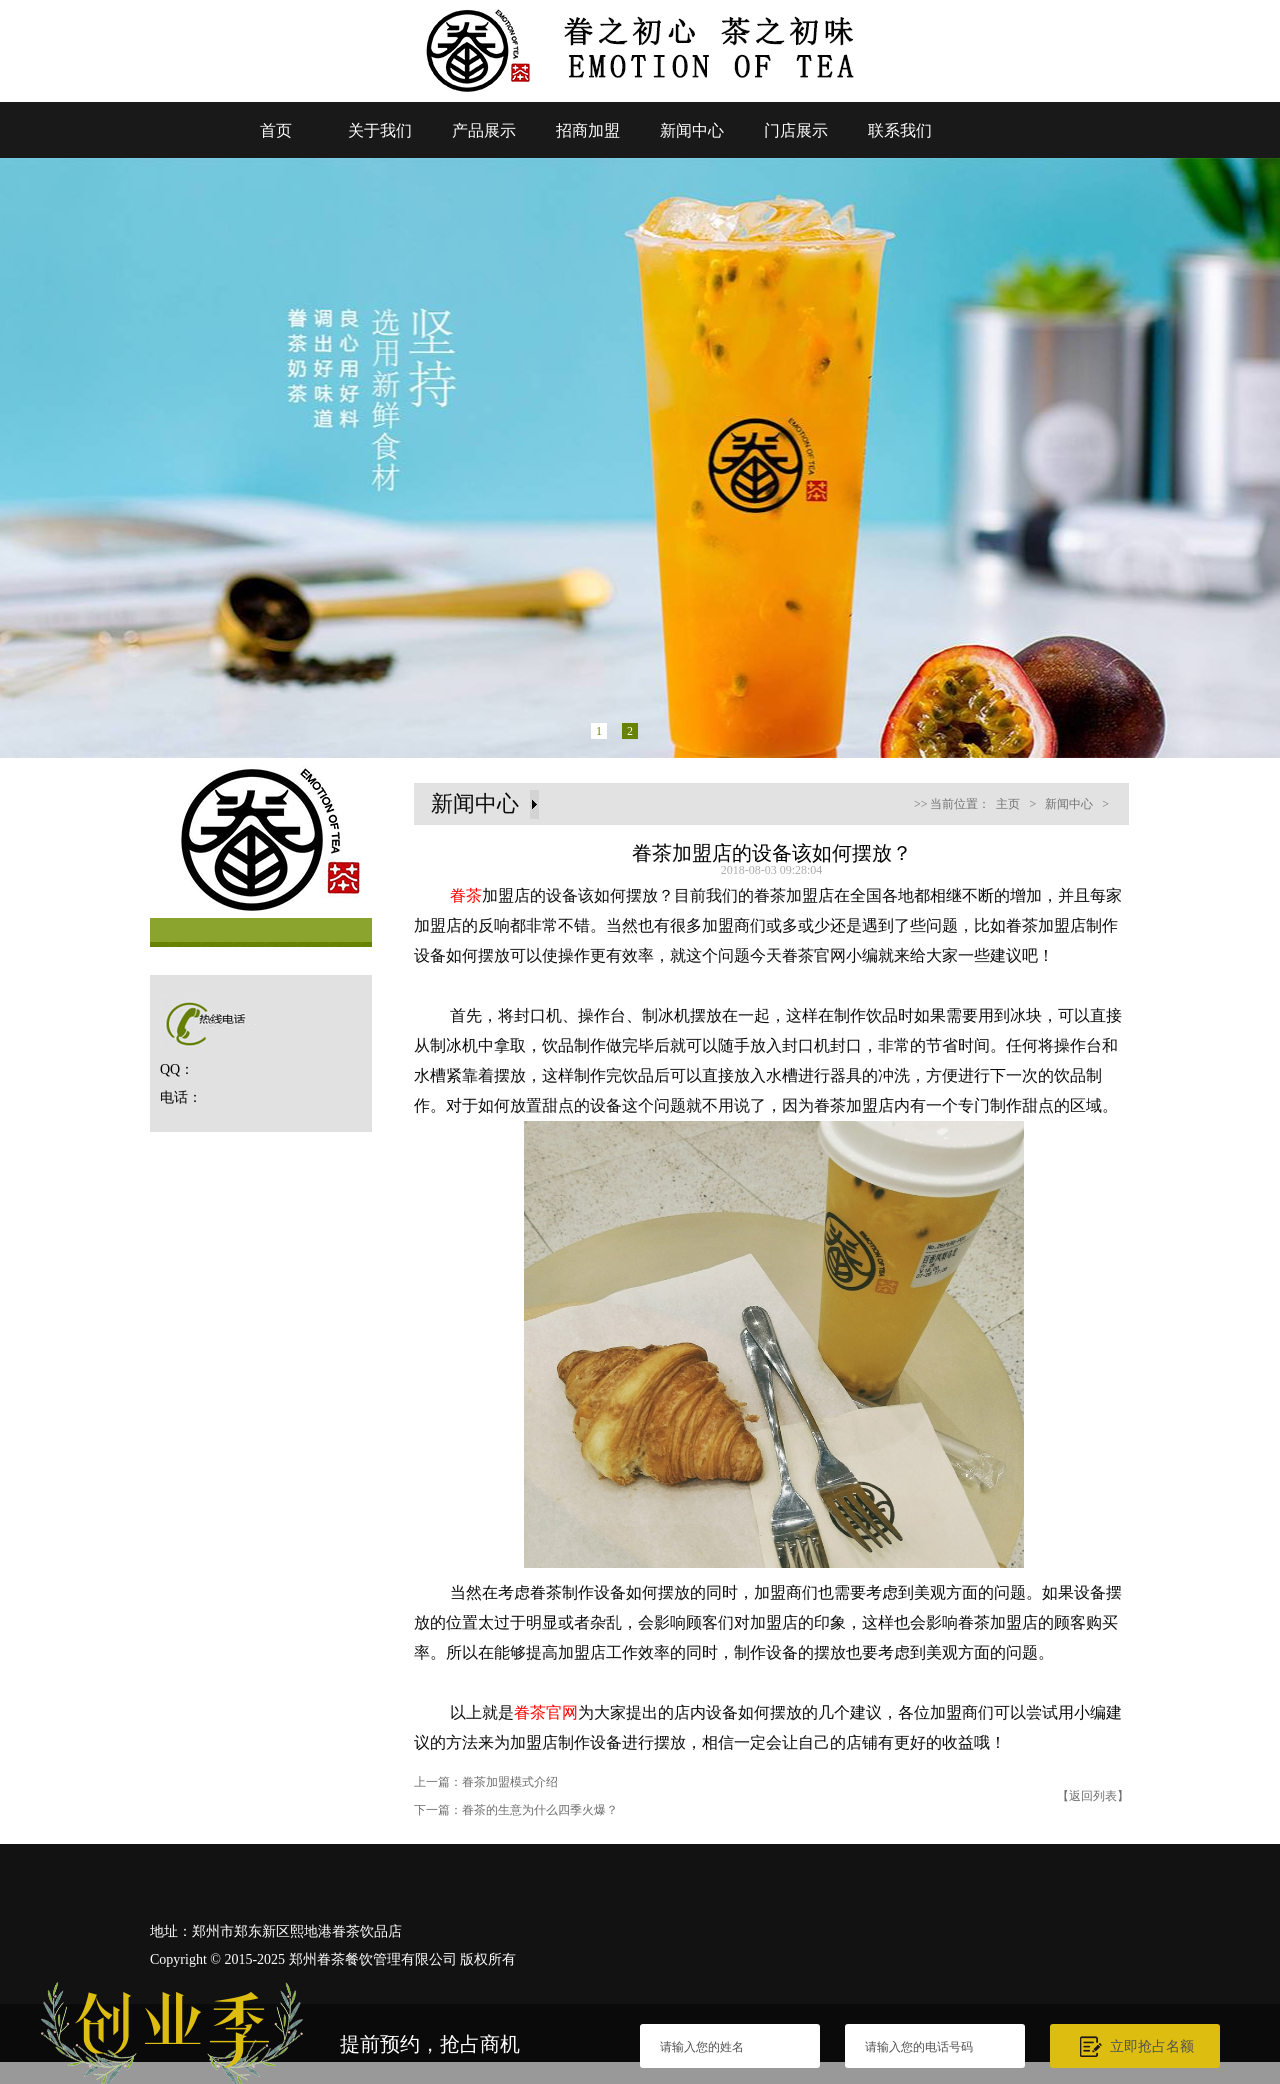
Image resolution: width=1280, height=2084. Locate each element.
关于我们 (380, 130)
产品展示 (484, 130)
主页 (1008, 804)
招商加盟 (588, 130)
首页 (276, 130)
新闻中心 (692, 130)
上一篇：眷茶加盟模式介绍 (486, 1782)
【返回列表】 (1093, 1796)
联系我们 (900, 130)
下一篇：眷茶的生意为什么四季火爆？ (516, 1810)
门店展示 (796, 130)
